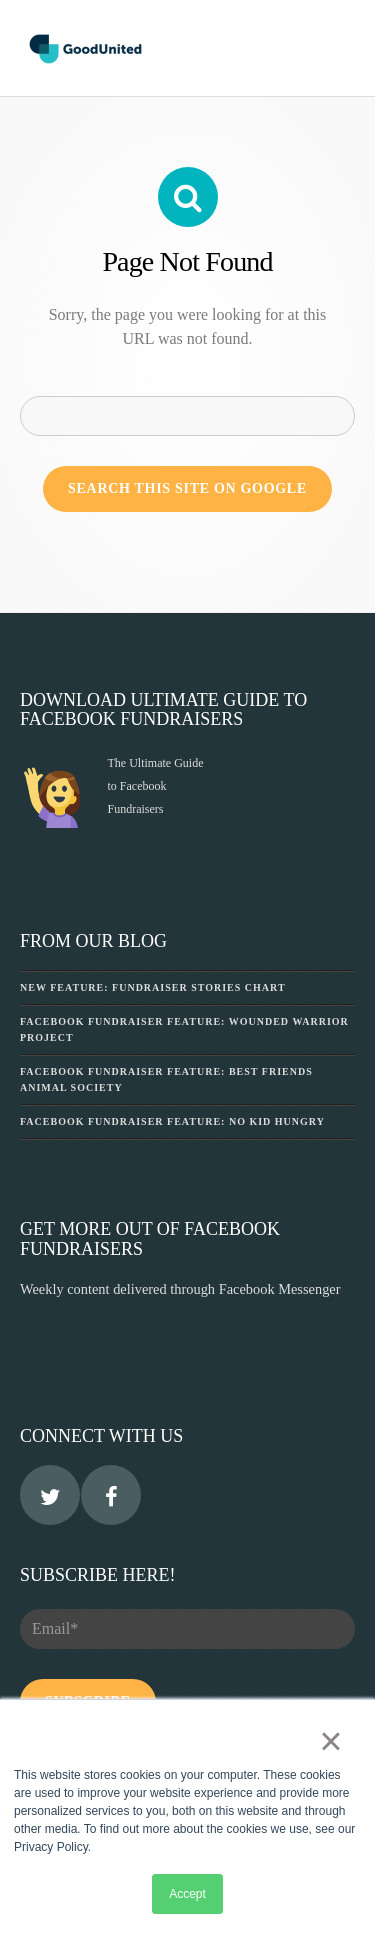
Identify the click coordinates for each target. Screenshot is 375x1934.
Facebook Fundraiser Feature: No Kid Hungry (172, 1121)
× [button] (330, 1741)
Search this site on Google (187, 488)
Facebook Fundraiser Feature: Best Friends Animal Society (166, 1079)
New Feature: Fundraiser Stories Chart (153, 987)
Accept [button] (187, 1894)
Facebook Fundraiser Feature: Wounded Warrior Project (184, 1029)
